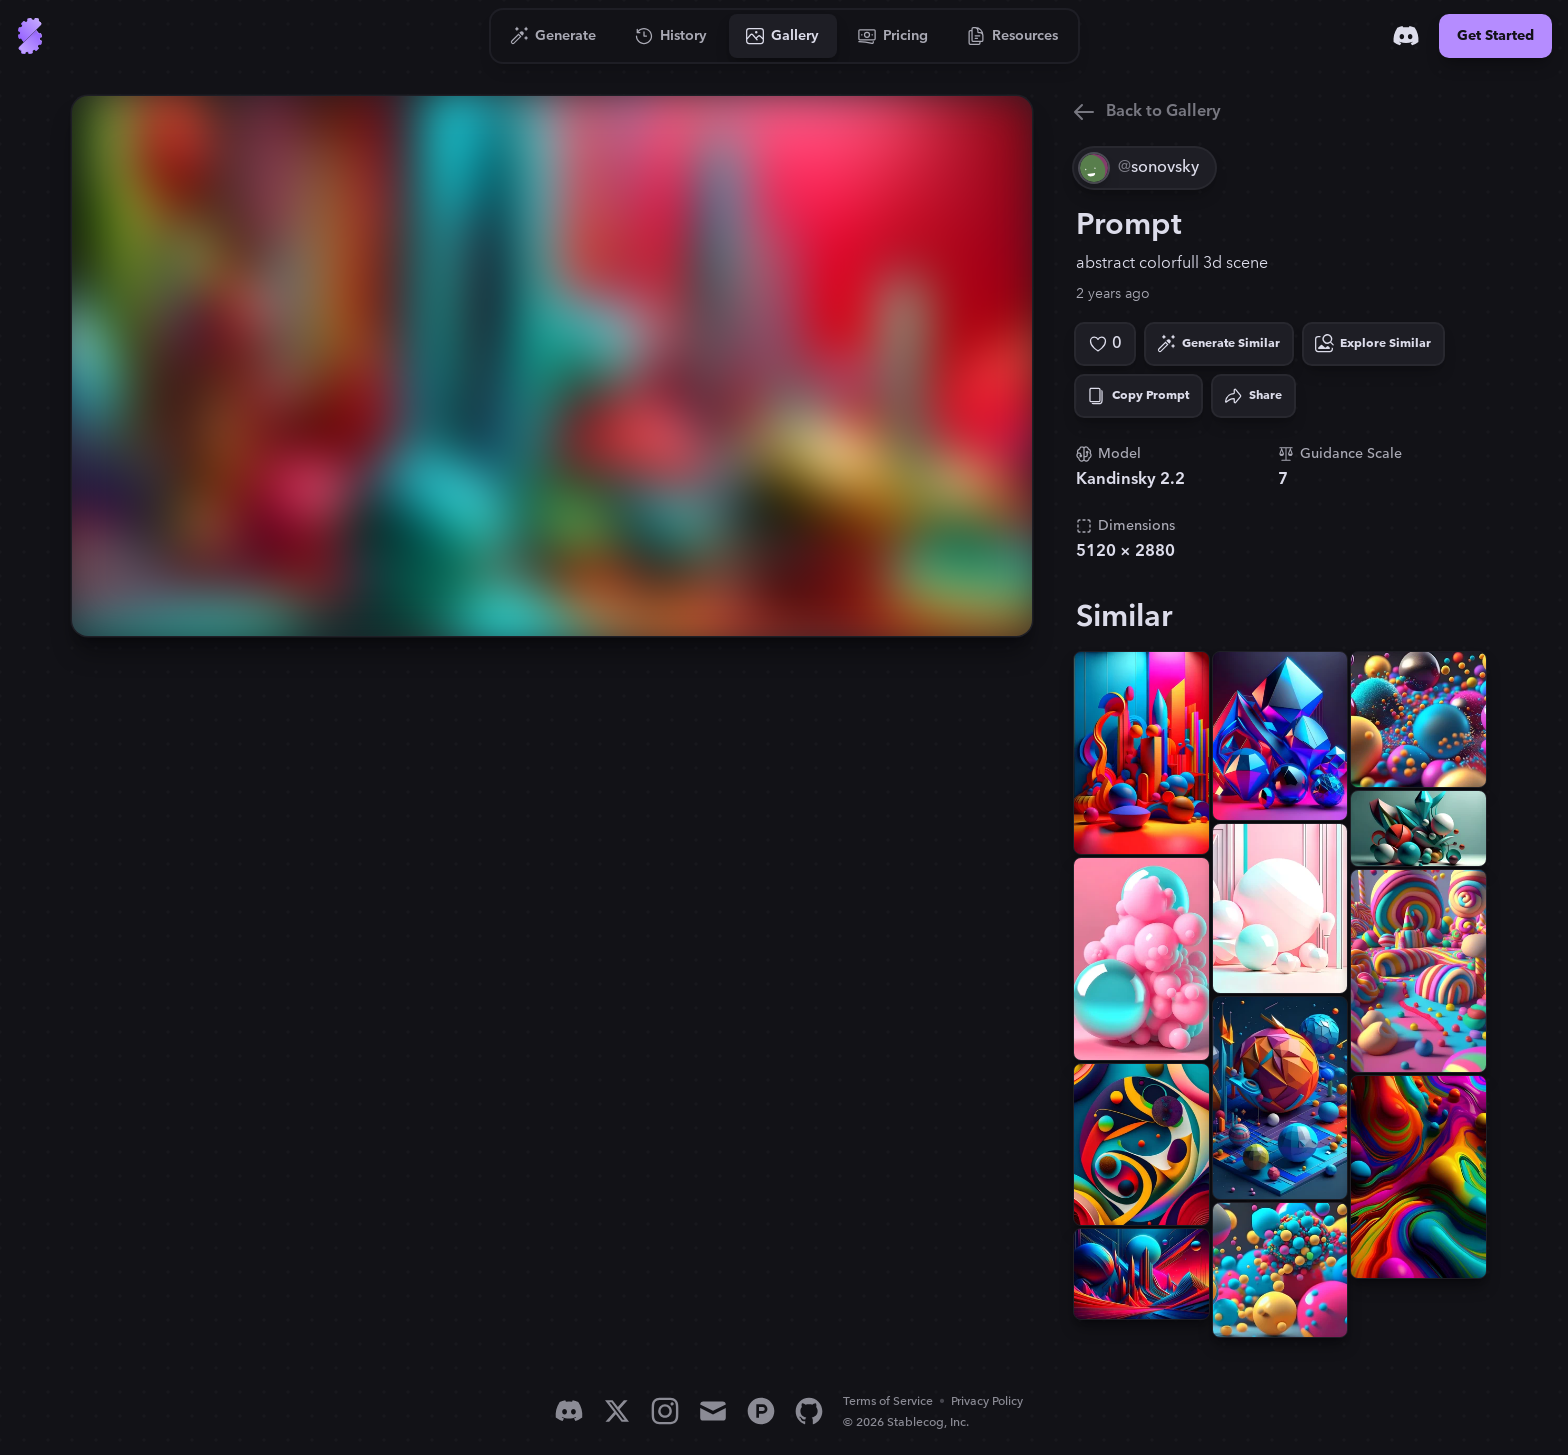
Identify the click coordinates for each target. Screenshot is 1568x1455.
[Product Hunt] (761, 1411)
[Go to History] (671, 36)
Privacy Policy (987, 1401)
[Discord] (1406, 36)
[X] (617, 1411)
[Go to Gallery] (783, 36)
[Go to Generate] (553, 36)
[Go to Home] (30, 36)
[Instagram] (665, 1411)
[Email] (713, 1411)
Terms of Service (888, 1401)
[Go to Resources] (1013, 36)
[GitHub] (809, 1411)
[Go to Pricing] (893, 36)
